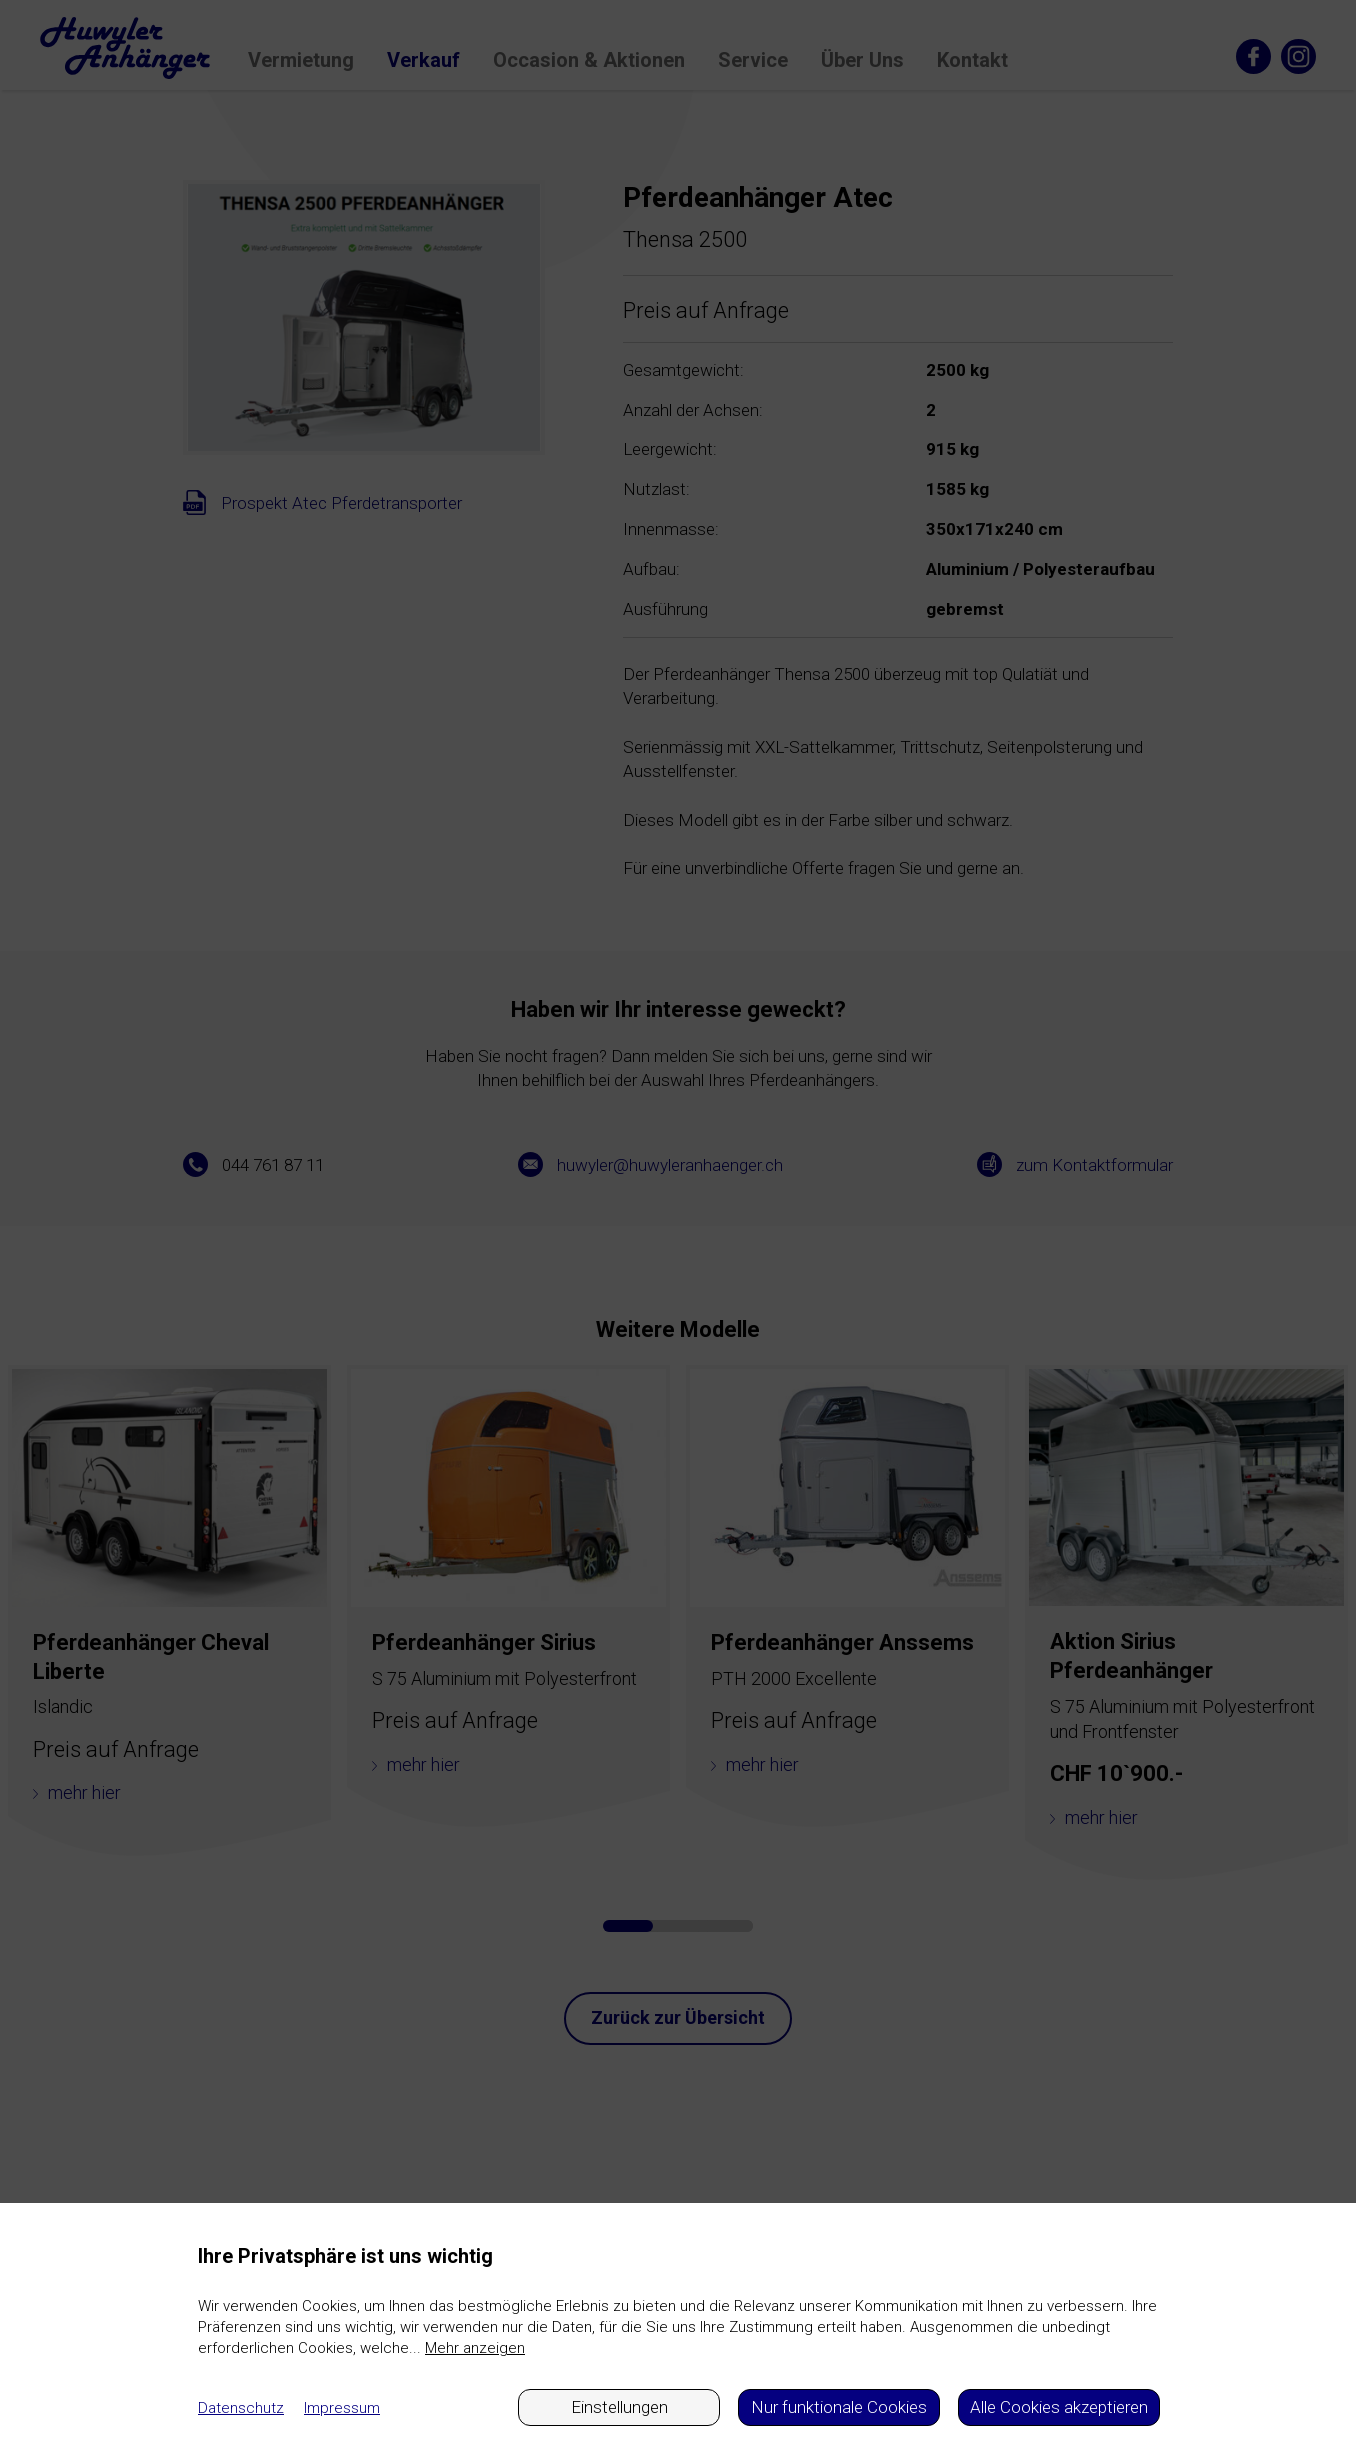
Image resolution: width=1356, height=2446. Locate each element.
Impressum (342, 2408)
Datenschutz (241, 2408)
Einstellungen (619, 2407)
